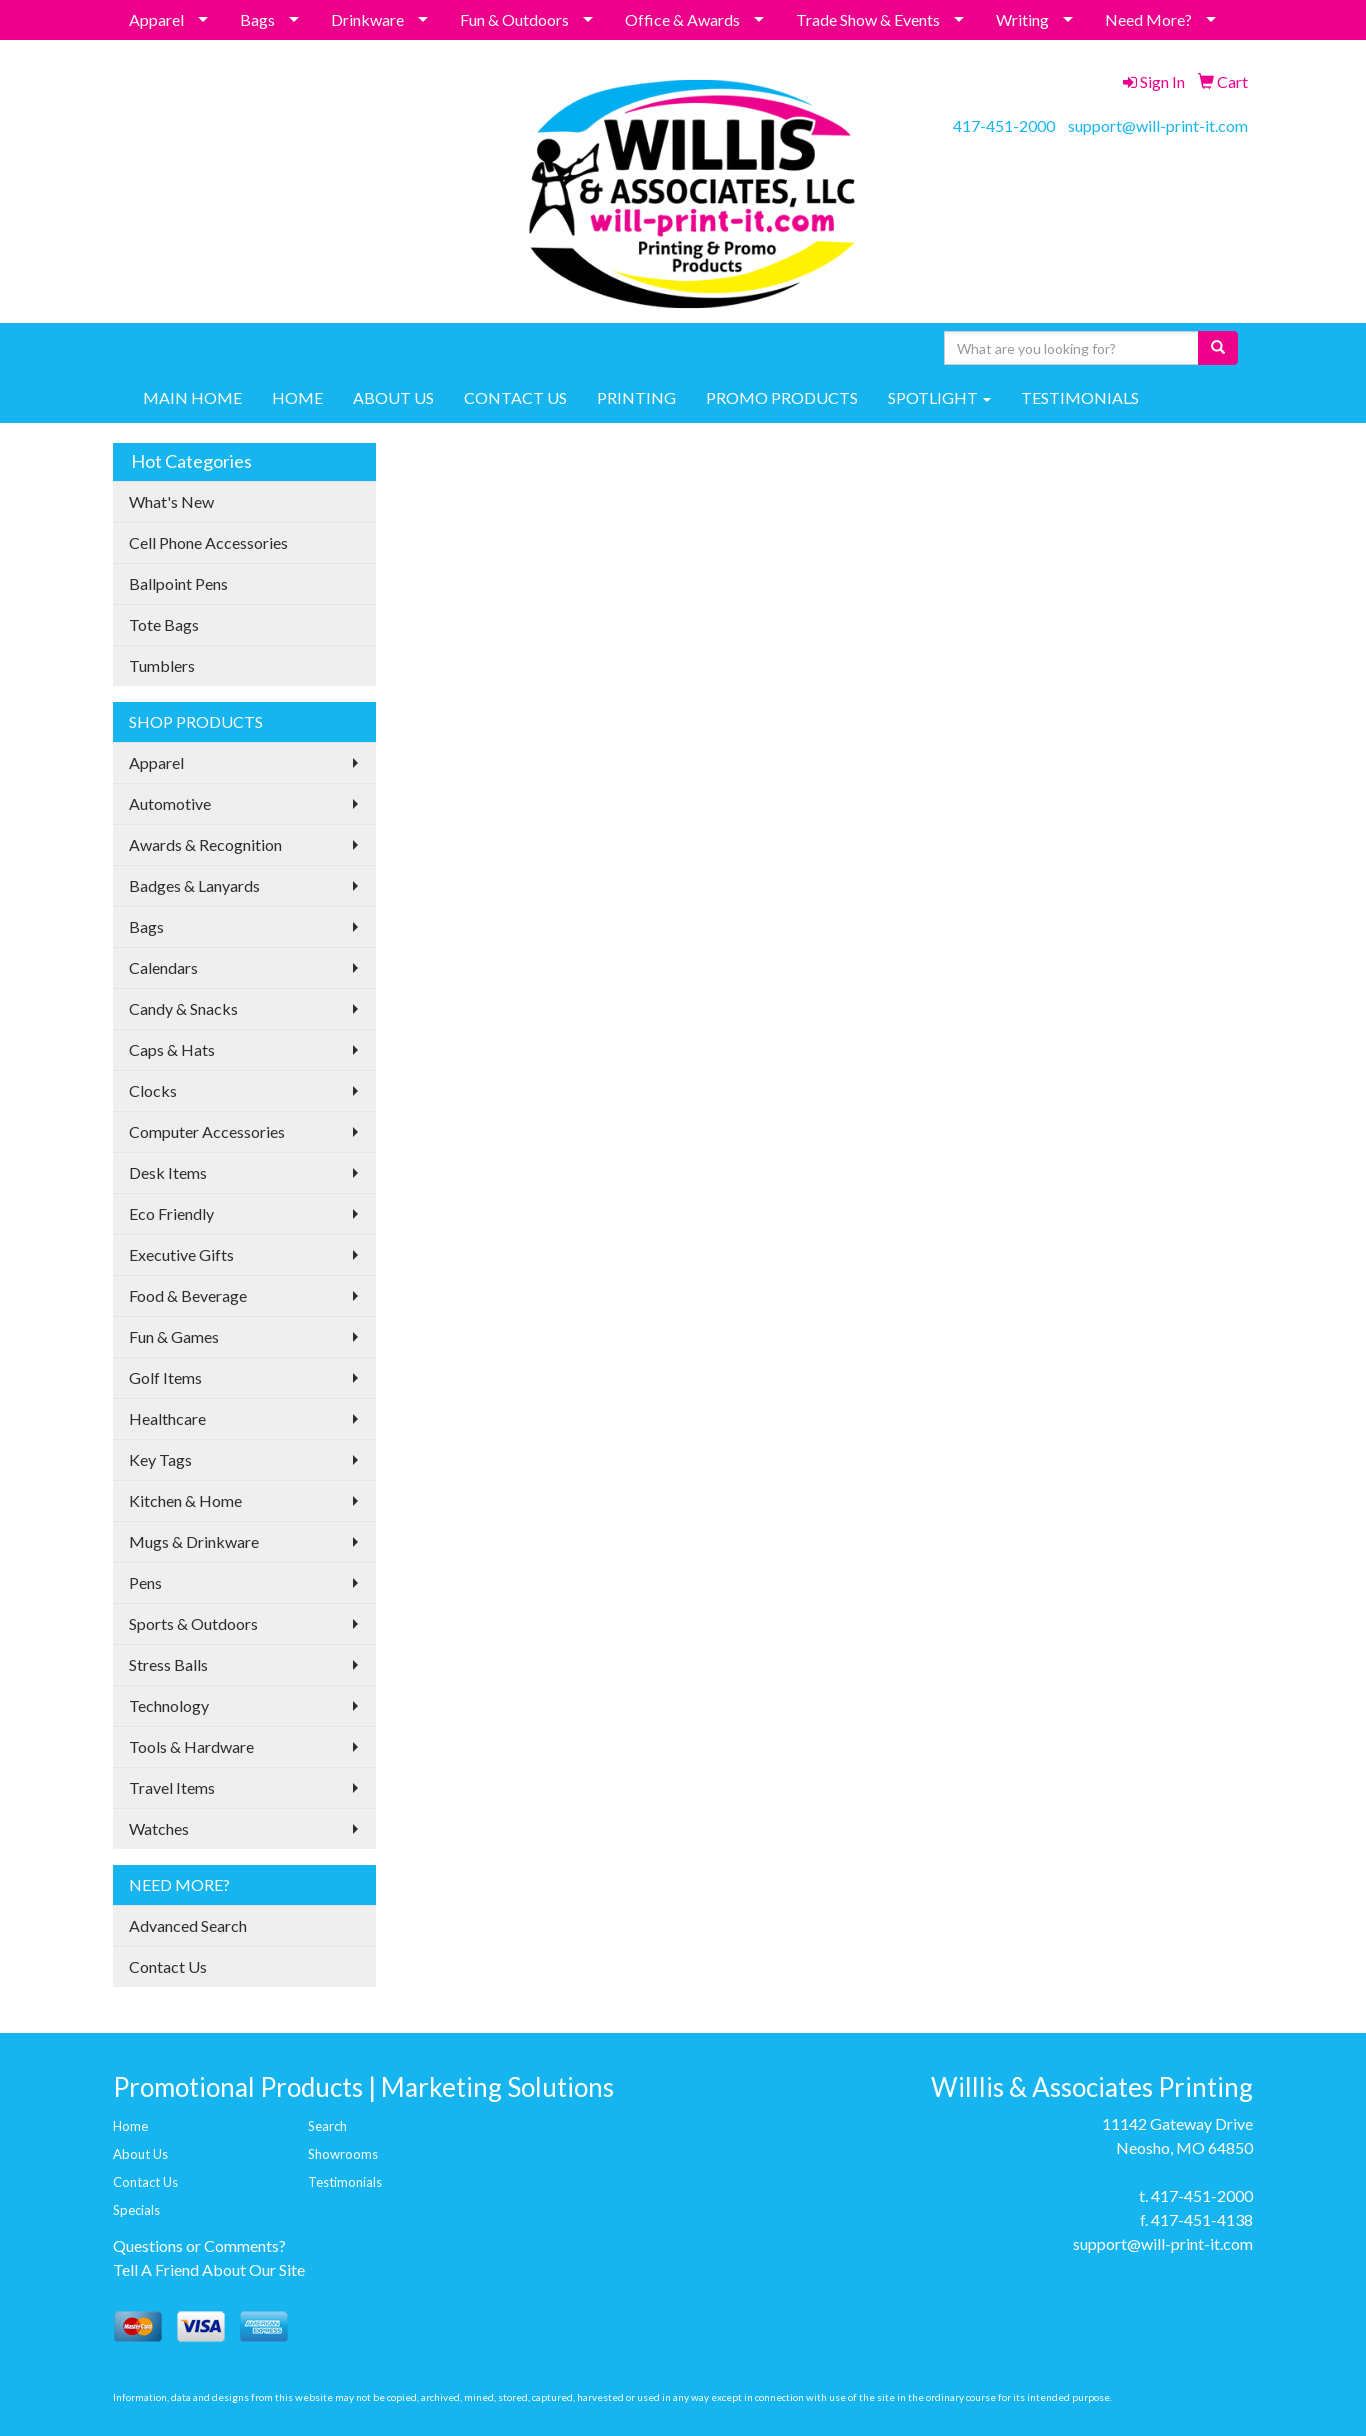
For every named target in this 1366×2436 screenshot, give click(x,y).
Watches (159, 1828)
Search (327, 2126)
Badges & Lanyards (194, 885)
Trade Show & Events (868, 19)
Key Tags (160, 1459)
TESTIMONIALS (1080, 397)
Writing (1022, 19)
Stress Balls (168, 1664)
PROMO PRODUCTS (782, 397)
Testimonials (345, 2182)
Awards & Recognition (205, 844)
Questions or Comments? (199, 2245)
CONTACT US (515, 397)
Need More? (1148, 19)
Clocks (153, 1090)
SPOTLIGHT (939, 397)
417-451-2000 (1004, 125)
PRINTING (636, 397)
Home (130, 2126)
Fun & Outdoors (514, 19)
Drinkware (367, 19)
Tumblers (162, 665)
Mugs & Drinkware (194, 1541)
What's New (171, 501)
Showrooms (343, 2154)
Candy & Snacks (183, 1008)
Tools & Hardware (191, 1746)
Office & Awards (682, 19)
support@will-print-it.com (1158, 125)
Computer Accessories (207, 1131)
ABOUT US (393, 397)
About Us (140, 2154)
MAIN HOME (192, 397)
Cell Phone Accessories (208, 542)
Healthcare (167, 1418)
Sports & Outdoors (193, 1623)
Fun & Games (174, 1336)
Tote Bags (164, 624)
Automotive (170, 803)
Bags (257, 19)
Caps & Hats (172, 1049)
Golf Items (165, 1377)
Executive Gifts (181, 1254)
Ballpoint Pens (178, 583)
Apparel (156, 19)
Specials (136, 2210)
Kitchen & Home (185, 1500)
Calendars (163, 967)
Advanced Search (188, 1925)
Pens (145, 1582)
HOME (297, 397)
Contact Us (168, 1966)
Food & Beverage (188, 1295)
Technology (169, 1705)
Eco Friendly (171, 1213)
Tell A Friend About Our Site (209, 2269)
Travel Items (172, 1787)
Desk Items (168, 1172)
